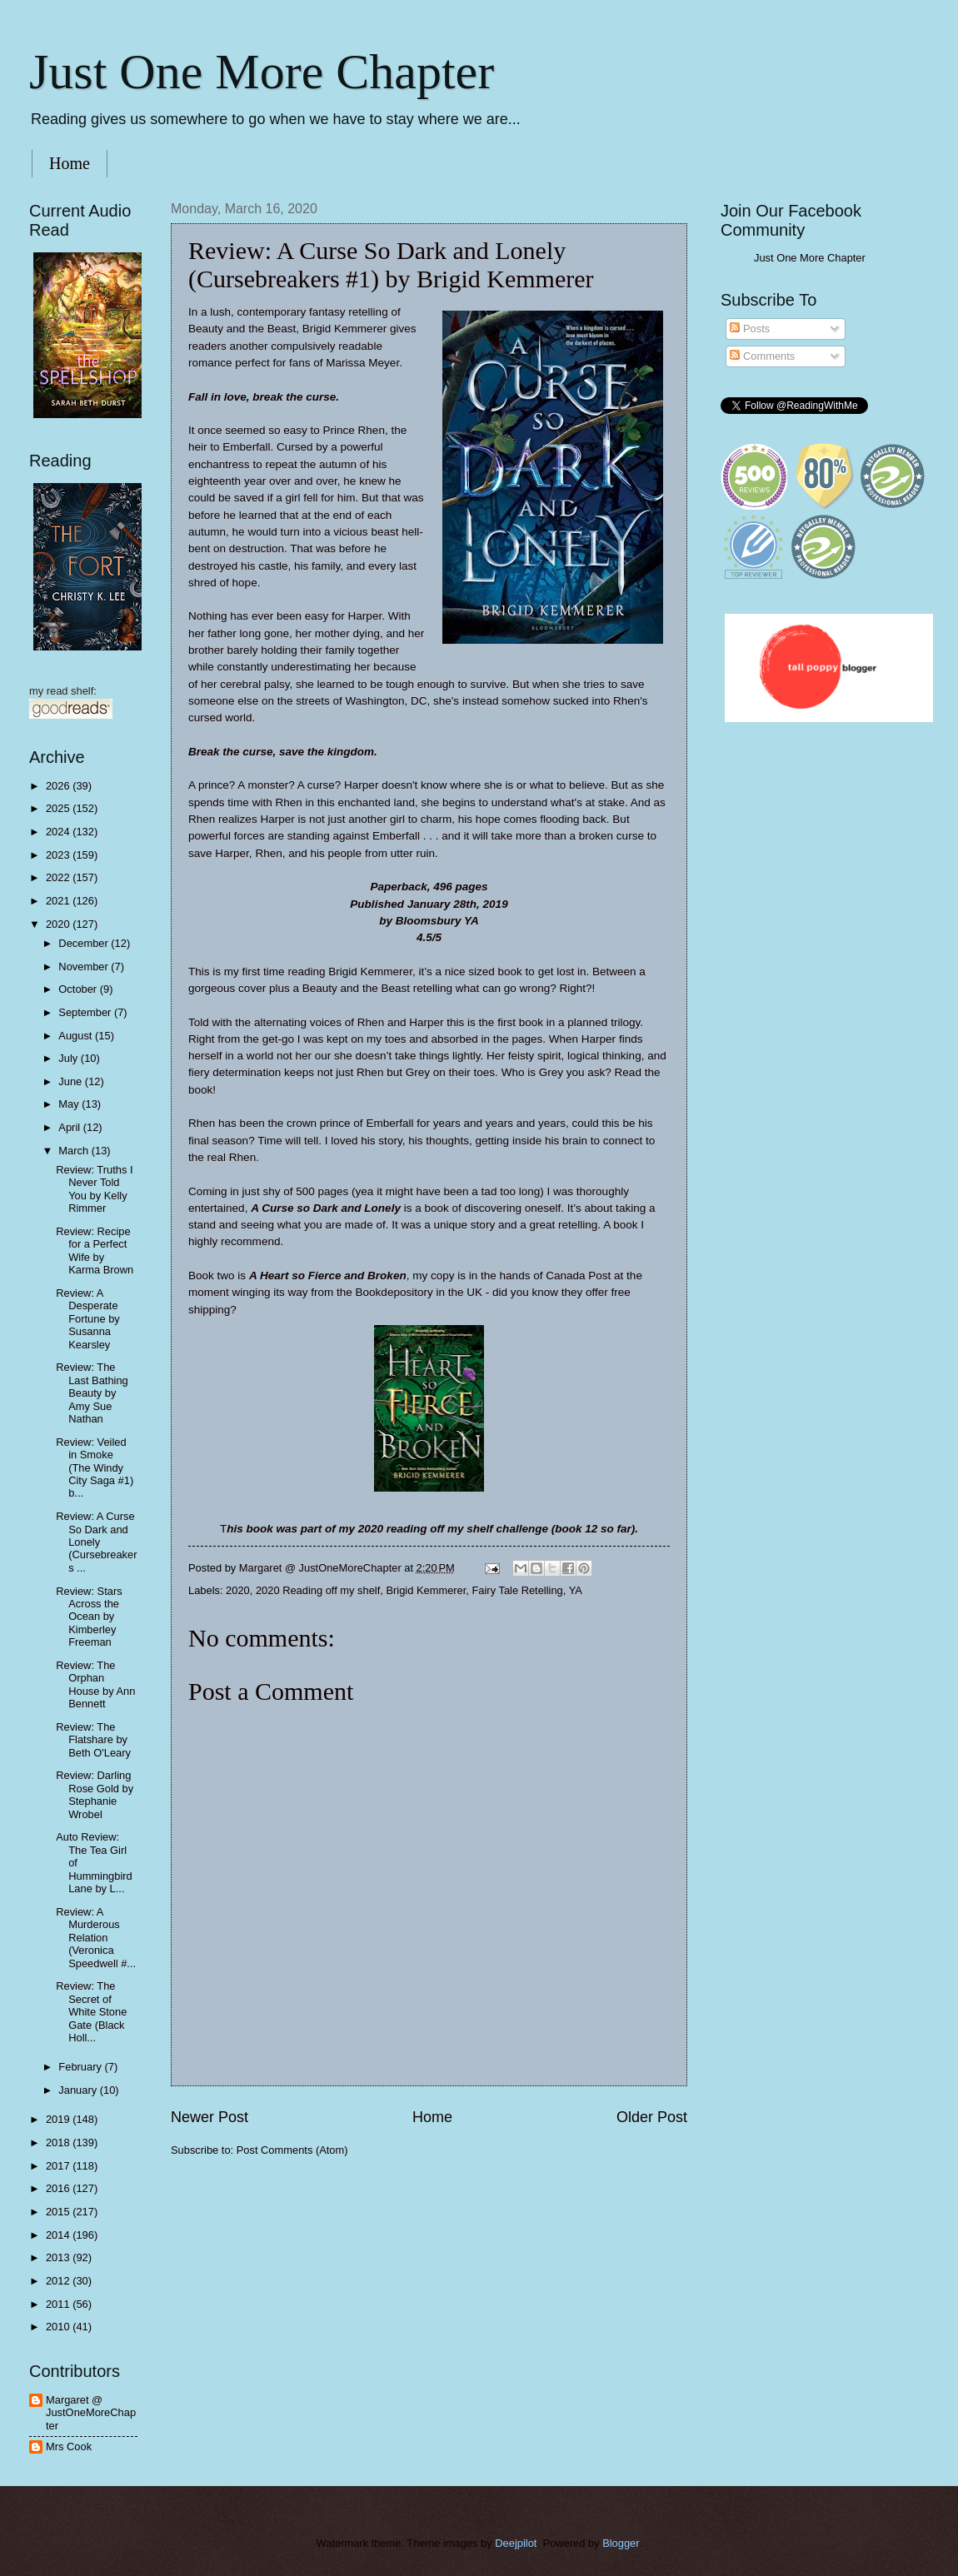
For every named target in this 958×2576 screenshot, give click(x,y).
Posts (750, 328)
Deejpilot (515, 2543)
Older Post (651, 2117)
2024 (59, 831)
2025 (59, 808)
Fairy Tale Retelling (517, 1590)
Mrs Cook (69, 2446)
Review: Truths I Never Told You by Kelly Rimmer (94, 1188)
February (81, 2066)
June (71, 1081)
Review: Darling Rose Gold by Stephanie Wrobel (94, 1794)
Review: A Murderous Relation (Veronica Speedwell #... (96, 1938)
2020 (238, 1590)
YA (575, 1590)
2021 (59, 900)
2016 (59, 2188)
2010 (59, 2326)
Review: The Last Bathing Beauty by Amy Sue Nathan (92, 1393)
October (78, 989)
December (84, 943)
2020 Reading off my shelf (318, 1590)
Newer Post (209, 2117)
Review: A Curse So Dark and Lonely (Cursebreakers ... (96, 1542)
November (84, 966)
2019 (59, 2119)
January (78, 2090)
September (86, 1012)
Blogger (620, 2543)
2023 (59, 855)
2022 (59, 877)
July (69, 1058)
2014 (59, 2235)
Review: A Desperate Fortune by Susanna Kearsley (88, 1319)
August (76, 1035)
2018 (59, 2142)
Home (69, 163)
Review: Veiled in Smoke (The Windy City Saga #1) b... (94, 1468)
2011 (59, 2304)
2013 (59, 2257)
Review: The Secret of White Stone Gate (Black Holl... (91, 2012)
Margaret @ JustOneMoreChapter (91, 2413)
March (74, 1150)
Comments (762, 356)
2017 (59, 2166)
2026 (59, 786)
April (70, 1127)
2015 (59, 2211)
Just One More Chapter (261, 71)
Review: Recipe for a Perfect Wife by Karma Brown (94, 1250)
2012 (59, 2281)
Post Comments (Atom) (292, 2150)
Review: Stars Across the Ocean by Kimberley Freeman (89, 1617)
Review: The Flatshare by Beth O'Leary (93, 1740)
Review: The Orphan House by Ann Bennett (95, 1684)
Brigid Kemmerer (426, 1590)
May (70, 1104)
